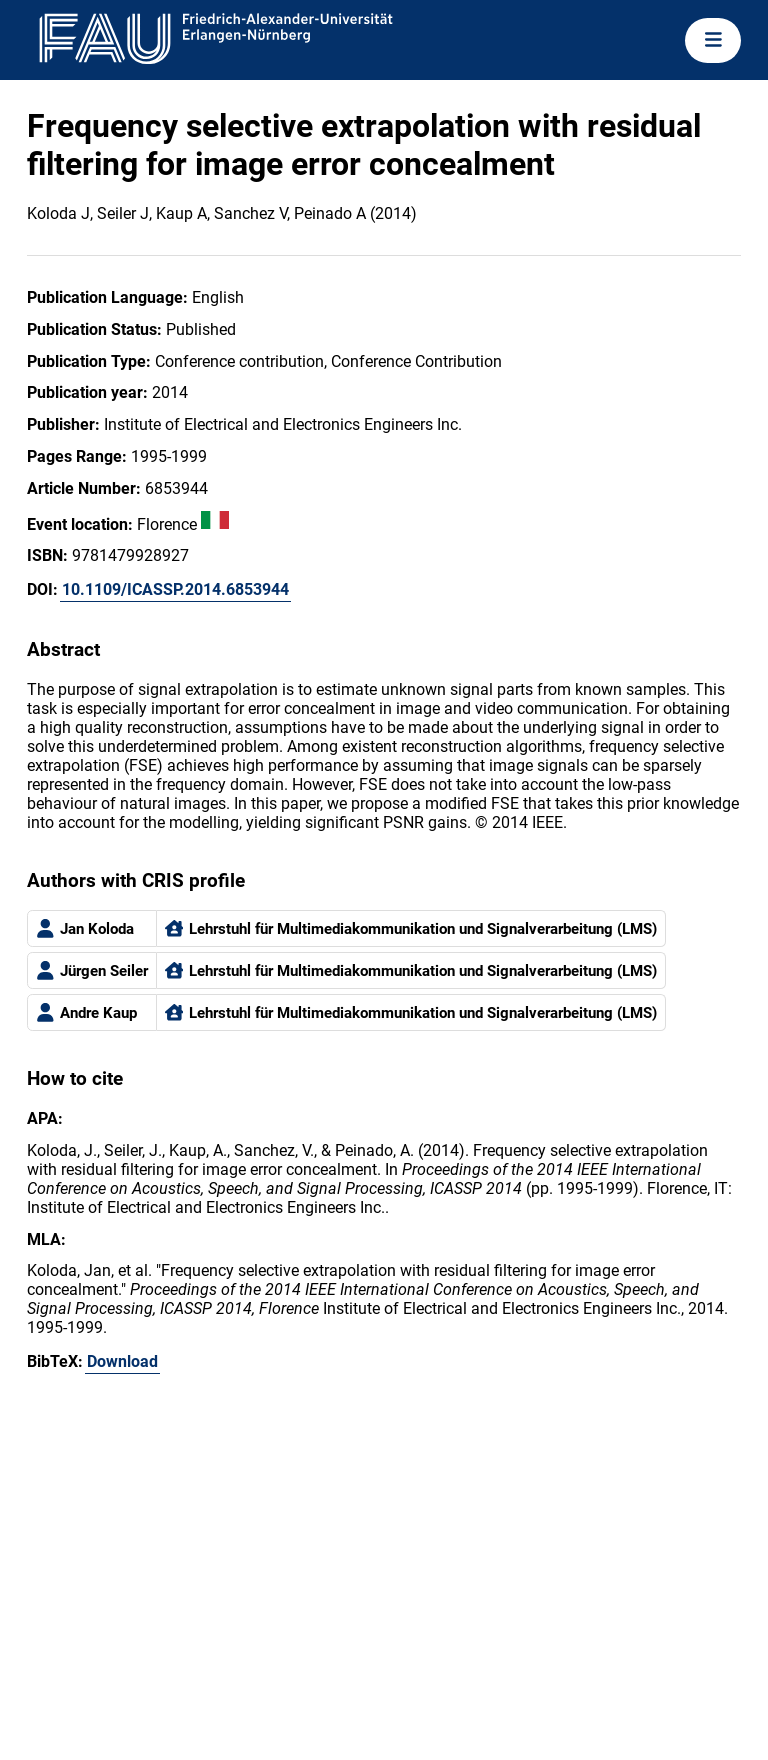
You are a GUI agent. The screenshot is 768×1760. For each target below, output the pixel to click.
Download (122, 1361)
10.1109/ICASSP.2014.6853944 (175, 589)
